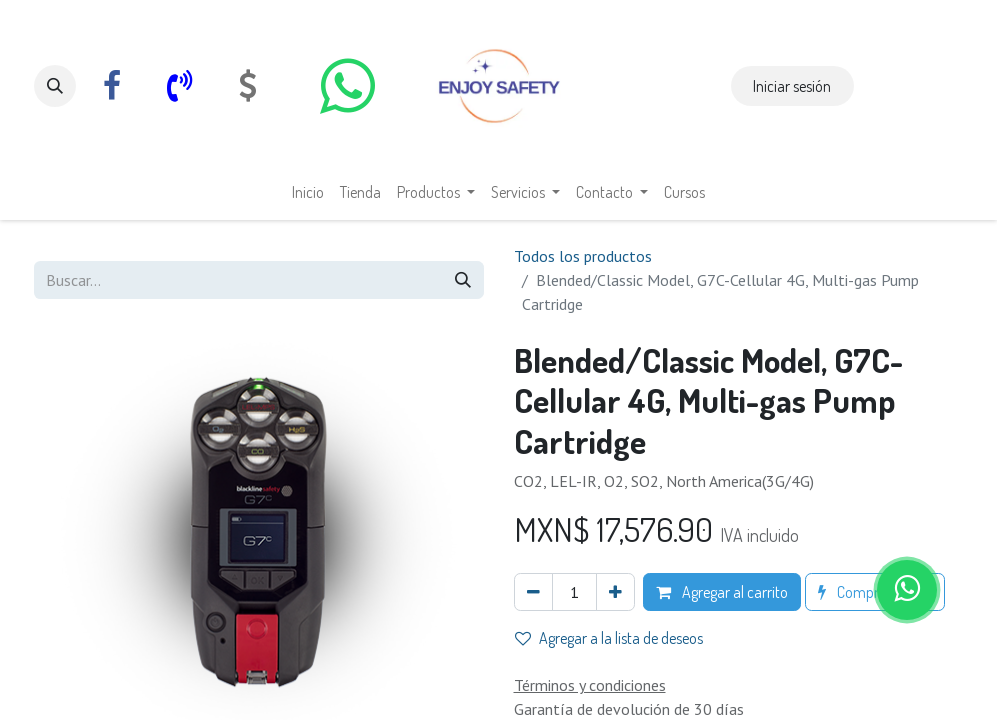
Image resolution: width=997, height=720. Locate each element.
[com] (248, 86)
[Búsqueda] (463, 280)
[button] (55, 86)
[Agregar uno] (615, 592)
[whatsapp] (348, 86)
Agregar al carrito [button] (722, 592)
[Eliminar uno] (533, 592)
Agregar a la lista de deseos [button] (609, 638)
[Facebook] (112, 86)
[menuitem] (308, 192)
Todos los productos (583, 256)
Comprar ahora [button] (875, 592)
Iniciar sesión (792, 86)
